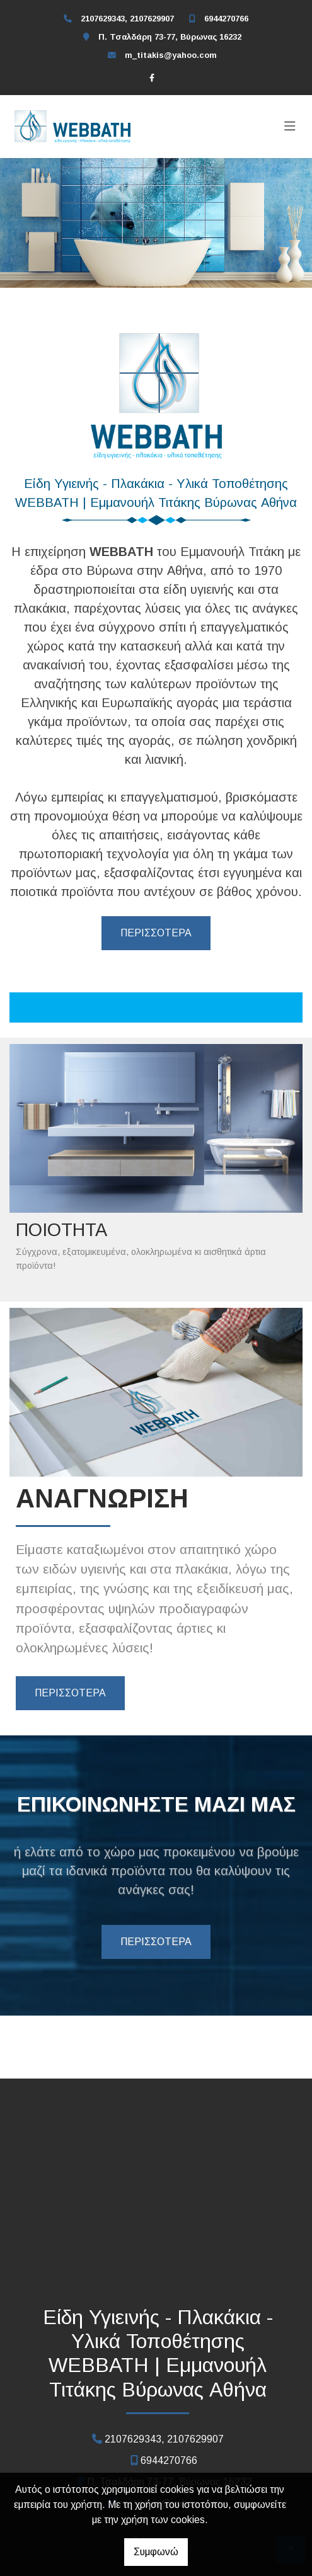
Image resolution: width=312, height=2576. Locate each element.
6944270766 (226, 18)
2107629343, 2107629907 (127, 18)
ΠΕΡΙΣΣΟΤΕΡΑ (156, 933)
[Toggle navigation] (290, 126)
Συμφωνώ (156, 2551)
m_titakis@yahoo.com (171, 55)
